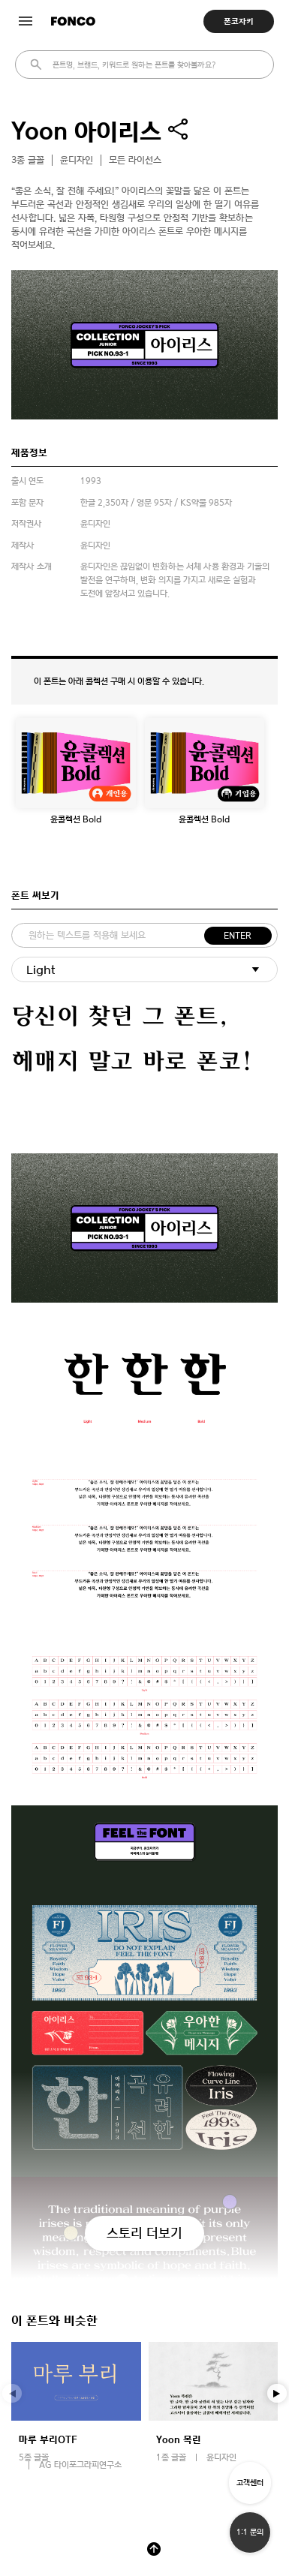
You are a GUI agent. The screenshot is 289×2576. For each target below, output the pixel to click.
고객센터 (249, 2482)
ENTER (237, 935)
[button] (277, 2393)
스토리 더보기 (144, 2233)
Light (41, 970)
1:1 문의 (249, 2532)
